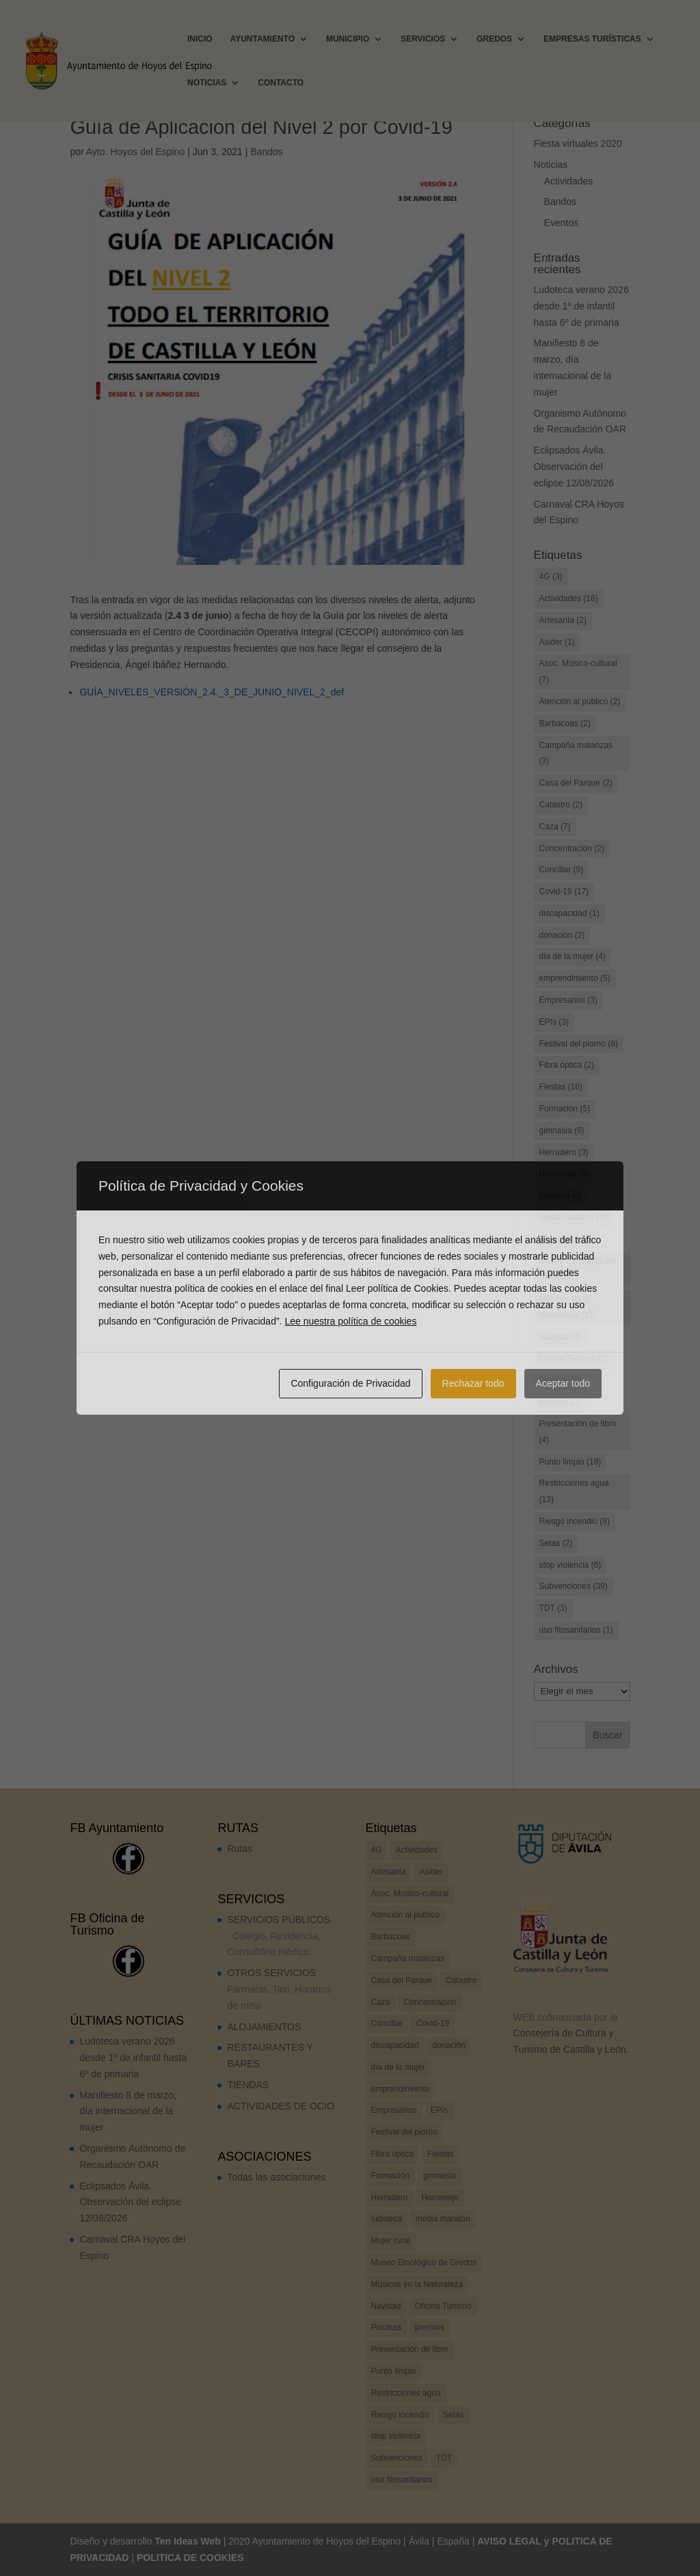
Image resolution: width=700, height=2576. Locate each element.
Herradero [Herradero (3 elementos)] (564, 1152)
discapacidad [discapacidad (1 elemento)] (569, 913)
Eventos (561, 222)
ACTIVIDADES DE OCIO (280, 2106)
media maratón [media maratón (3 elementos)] (572, 1217)
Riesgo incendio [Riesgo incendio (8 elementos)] (574, 1521)
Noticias (551, 164)
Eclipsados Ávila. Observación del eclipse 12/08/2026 (574, 466)
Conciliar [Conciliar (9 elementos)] (561, 869)
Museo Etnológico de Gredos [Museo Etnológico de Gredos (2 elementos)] (577, 1269)
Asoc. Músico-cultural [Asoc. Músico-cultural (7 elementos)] (578, 671)
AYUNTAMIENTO (262, 39)
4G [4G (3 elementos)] (551, 576)
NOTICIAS (206, 82)
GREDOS (494, 39)
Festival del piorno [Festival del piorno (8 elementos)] (578, 1044)
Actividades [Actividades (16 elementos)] (568, 598)
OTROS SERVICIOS (271, 1972)
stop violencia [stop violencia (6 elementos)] (570, 1565)
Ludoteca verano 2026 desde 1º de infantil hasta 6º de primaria (581, 306)
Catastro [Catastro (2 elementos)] (560, 804)
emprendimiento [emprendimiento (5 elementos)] (574, 978)
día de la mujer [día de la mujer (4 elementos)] (572, 956)
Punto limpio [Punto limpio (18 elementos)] (570, 1462)
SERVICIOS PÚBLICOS (278, 1919)
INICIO (200, 39)
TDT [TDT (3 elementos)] (553, 1608)
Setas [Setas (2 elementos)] (556, 1543)
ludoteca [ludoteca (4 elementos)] (560, 1195)
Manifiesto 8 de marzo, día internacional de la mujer (127, 2111)
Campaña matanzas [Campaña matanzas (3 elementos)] (575, 753)
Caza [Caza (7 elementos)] (555, 826)
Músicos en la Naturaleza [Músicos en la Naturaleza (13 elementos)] (567, 1307)
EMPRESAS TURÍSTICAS (592, 39)
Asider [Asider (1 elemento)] (557, 642)
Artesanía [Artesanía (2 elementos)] (563, 620)
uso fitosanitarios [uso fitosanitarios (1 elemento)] (576, 1630)
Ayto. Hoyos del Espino (135, 151)
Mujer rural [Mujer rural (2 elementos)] (565, 1239)
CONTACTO (281, 82)
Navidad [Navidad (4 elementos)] (560, 1337)
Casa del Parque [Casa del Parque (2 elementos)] (575, 783)
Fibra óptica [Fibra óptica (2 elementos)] (567, 1065)
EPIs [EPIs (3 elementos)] (554, 1022)
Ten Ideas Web (187, 2541)
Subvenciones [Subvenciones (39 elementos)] (573, 1586)
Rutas (239, 1848)
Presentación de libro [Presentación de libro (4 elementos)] (578, 1432)
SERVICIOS (423, 39)
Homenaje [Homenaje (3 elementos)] (564, 1173)
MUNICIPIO (347, 39)
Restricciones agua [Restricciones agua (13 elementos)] (574, 1491)
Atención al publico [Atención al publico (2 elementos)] (580, 701)
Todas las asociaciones (276, 2177)
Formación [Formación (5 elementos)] (565, 1108)
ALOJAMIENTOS (264, 2026)
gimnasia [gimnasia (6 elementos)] (561, 1130)
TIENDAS (248, 2084)
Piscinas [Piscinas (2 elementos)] (560, 1380)
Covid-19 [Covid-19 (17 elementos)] (564, 891)
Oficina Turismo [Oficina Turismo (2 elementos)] (573, 1358)
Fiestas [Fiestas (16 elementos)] (560, 1087)
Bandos (266, 151)
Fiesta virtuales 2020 (578, 143)
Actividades (568, 181)
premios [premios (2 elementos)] (560, 1402)
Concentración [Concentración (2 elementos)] (571, 848)
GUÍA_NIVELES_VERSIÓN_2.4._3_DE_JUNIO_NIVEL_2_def (211, 692)
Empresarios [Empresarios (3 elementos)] (568, 1000)
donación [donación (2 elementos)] (562, 935)
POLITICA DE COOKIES (190, 2557)
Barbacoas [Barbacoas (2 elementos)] (565, 723)
